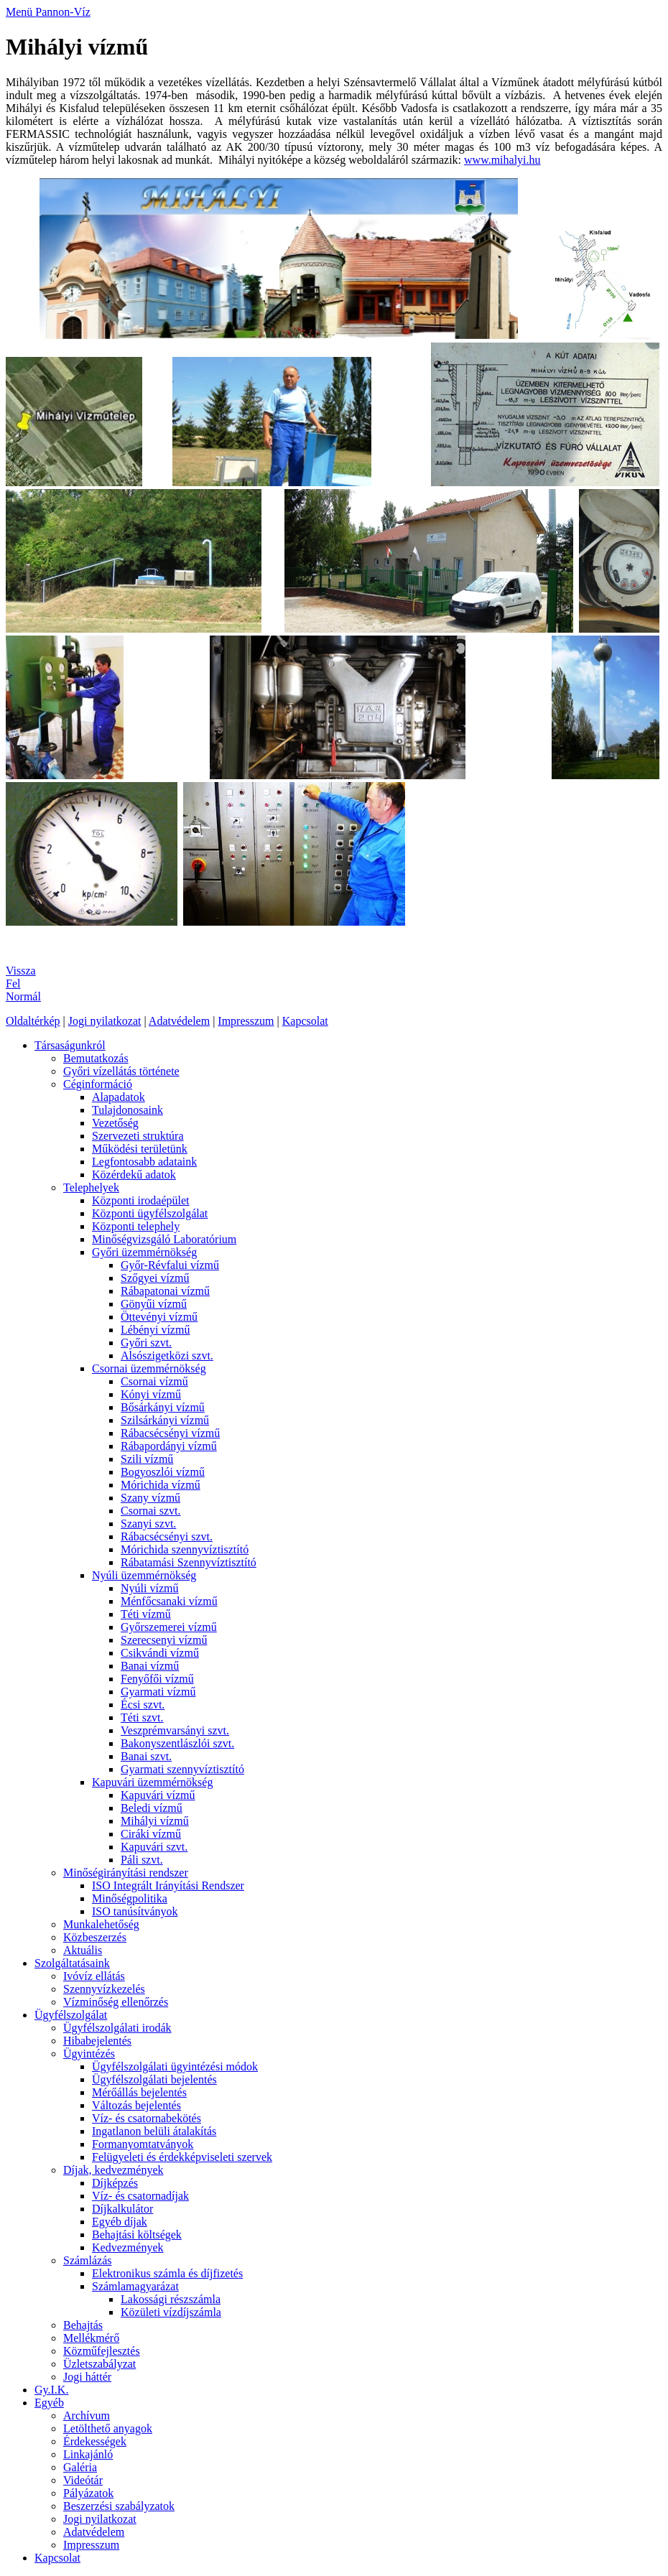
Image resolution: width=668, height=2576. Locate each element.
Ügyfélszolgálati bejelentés (154, 2079)
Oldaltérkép (33, 1021)
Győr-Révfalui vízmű (170, 1265)
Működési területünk (139, 1149)
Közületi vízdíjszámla (171, 2312)
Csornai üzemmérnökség (149, 1368)
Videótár (83, 2480)
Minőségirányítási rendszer (125, 1872)
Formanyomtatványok (142, 2144)
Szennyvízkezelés (104, 1989)
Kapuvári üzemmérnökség (152, 1782)
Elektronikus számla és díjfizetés (167, 2273)
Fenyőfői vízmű (157, 1679)
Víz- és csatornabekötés (146, 2118)
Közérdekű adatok (134, 1174)
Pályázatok (88, 2493)
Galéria (80, 2467)
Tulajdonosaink (127, 1110)
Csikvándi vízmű (160, 1653)
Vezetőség (115, 1123)
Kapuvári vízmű (158, 1795)
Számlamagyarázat (135, 2286)
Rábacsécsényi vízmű (170, 1433)
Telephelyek (91, 1187)
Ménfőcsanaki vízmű (169, 1601)
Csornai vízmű (154, 1381)
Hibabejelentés (97, 2041)
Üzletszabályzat (99, 2364)
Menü (20, 12)
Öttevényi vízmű (159, 1317)
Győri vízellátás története (121, 1071)
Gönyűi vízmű (154, 1304)
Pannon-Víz (62, 12)
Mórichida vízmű (160, 1485)
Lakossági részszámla (171, 2299)
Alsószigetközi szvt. (167, 1355)
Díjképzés (115, 2183)
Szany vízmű (150, 1498)
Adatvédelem (179, 1021)
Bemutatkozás (96, 1058)
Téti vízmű (146, 1614)
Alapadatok (118, 1097)
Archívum (86, 2415)
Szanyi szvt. (148, 1523)
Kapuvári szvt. (154, 1847)
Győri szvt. (146, 1342)
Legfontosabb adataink (144, 1162)
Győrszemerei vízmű (169, 1627)
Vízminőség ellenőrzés (115, 2002)
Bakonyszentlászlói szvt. (177, 1743)
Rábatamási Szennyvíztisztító (188, 1562)
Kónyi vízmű (151, 1394)
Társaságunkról (70, 1045)
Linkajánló (88, 2454)
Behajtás (83, 2325)
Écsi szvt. (142, 1704)
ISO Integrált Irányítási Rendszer (168, 1885)
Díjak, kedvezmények (113, 2170)
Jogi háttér (87, 2377)
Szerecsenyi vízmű (164, 1640)
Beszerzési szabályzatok (119, 2506)
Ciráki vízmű (151, 1834)
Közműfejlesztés (101, 2351)
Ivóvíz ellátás (94, 1976)
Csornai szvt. (151, 1511)
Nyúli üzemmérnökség (144, 1575)
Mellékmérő (91, 2338)
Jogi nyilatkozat (105, 1021)
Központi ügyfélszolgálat (150, 1213)
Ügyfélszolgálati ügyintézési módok (175, 2066)
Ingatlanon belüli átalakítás (154, 2131)
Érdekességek (94, 2441)
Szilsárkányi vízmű (165, 1420)
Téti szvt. (142, 1717)
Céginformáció (97, 1084)
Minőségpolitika (129, 1898)
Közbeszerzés (94, 1937)
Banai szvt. (146, 1756)
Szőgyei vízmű (155, 1278)
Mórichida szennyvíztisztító (185, 1549)
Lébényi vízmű (155, 1330)
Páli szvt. (142, 1860)
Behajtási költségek (137, 2234)
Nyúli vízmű (149, 1588)
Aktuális (82, 1950)
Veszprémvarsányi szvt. (175, 1730)
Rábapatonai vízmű (165, 1291)
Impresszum (246, 1021)
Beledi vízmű (151, 1808)
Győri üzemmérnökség (144, 1252)
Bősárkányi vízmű (163, 1407)
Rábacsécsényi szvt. (167, 1536)
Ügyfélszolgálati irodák (117, 2028)
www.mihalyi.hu (502, 160)
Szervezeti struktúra (138, 1136)
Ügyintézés (89, 2053)
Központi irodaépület (141, 1200)
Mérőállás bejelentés (139, 2092)
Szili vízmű (147, 1459)
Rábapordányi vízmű (169, 1446)
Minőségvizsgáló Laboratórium (164, 1239)
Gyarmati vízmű (158, 1691)
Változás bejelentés (136, 2105)
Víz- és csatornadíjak (140, 2196)
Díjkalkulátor (122, 2209)
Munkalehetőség (101, 1924)
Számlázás (87, 2260)
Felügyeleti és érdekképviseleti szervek (182, 2157)
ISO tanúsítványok (135, 1911)
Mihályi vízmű (155, 1821)
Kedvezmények (128, 2247)
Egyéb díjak (119, 2221)
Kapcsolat (305, 1021)
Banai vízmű (150, 1666)
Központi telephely (136, 1226)
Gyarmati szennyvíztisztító (182, 1769)
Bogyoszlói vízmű (163, 1472)
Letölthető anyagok (107, 2428)
